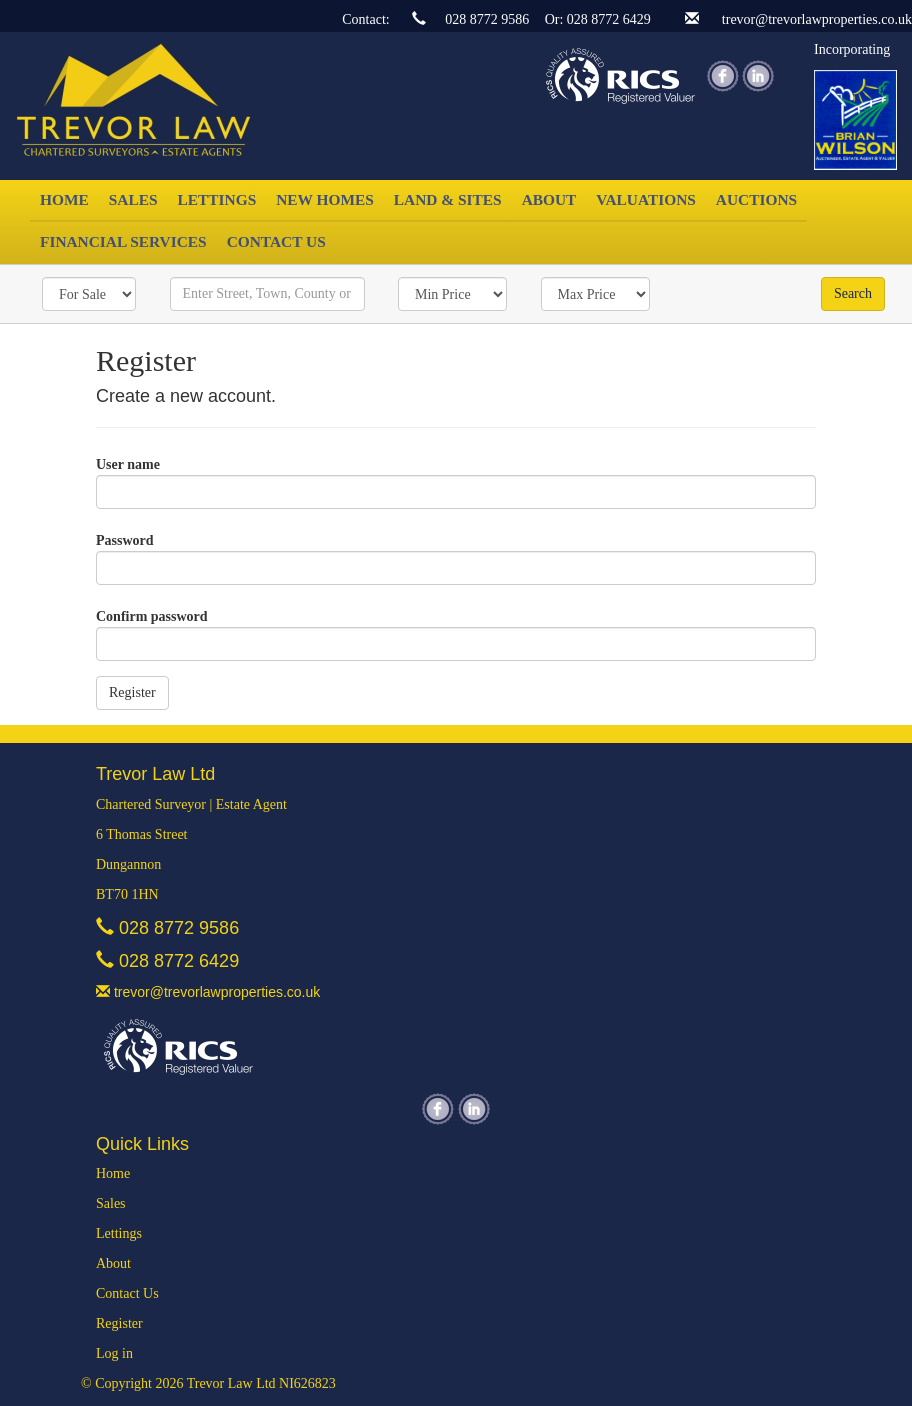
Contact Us (276, 241)
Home (64, 199)
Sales (133, 199)
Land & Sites (448, 199)
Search (853, 293)
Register (119, 1323)
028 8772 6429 (609, 19)
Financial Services (123, 241)
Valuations (646, 199)
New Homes (325, 199)
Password (125, 540)
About (549, 199)
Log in (114, 1353)
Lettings (217, 199)
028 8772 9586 (487, 19)
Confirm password (152, 616)
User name (128, 464)
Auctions (756, 199)
